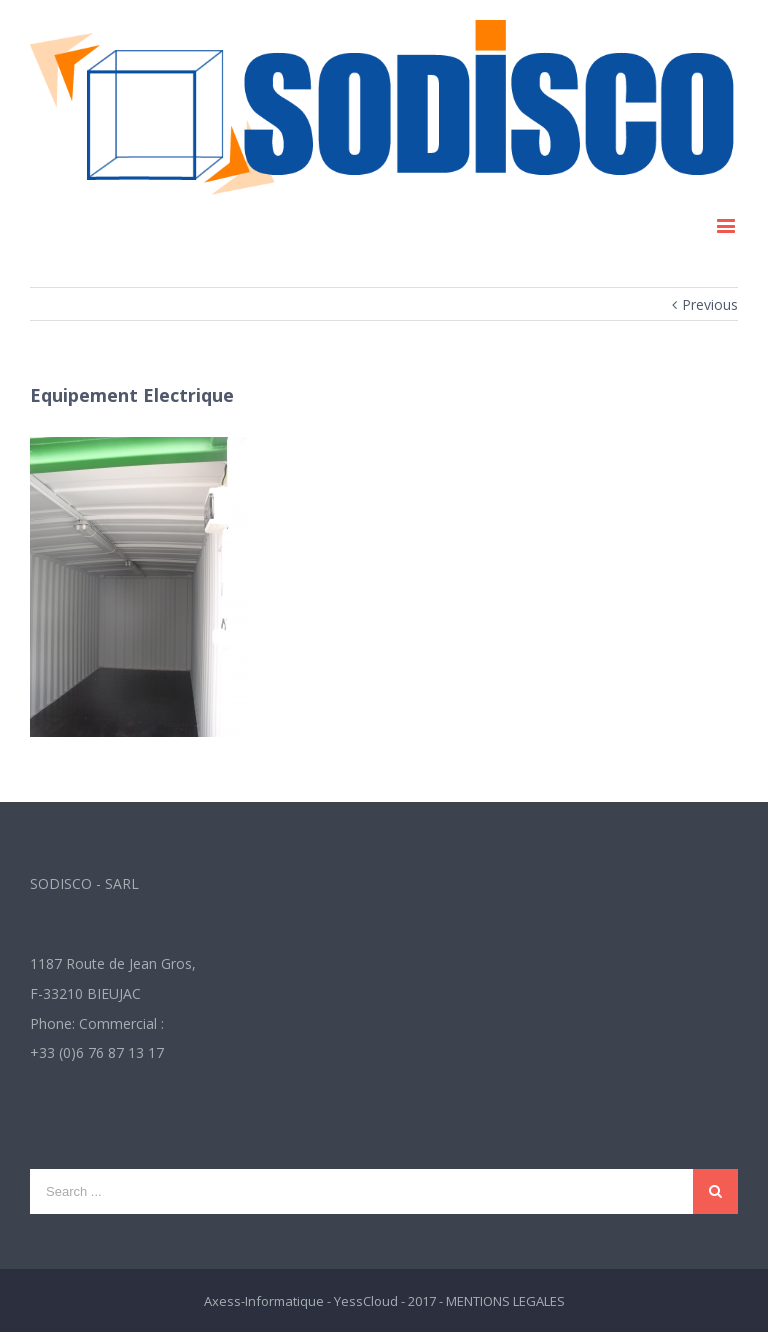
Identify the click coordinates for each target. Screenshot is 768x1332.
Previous (710, 304)
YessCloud (366, 1301)
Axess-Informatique (264, 1301)
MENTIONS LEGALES (505, 1301)
